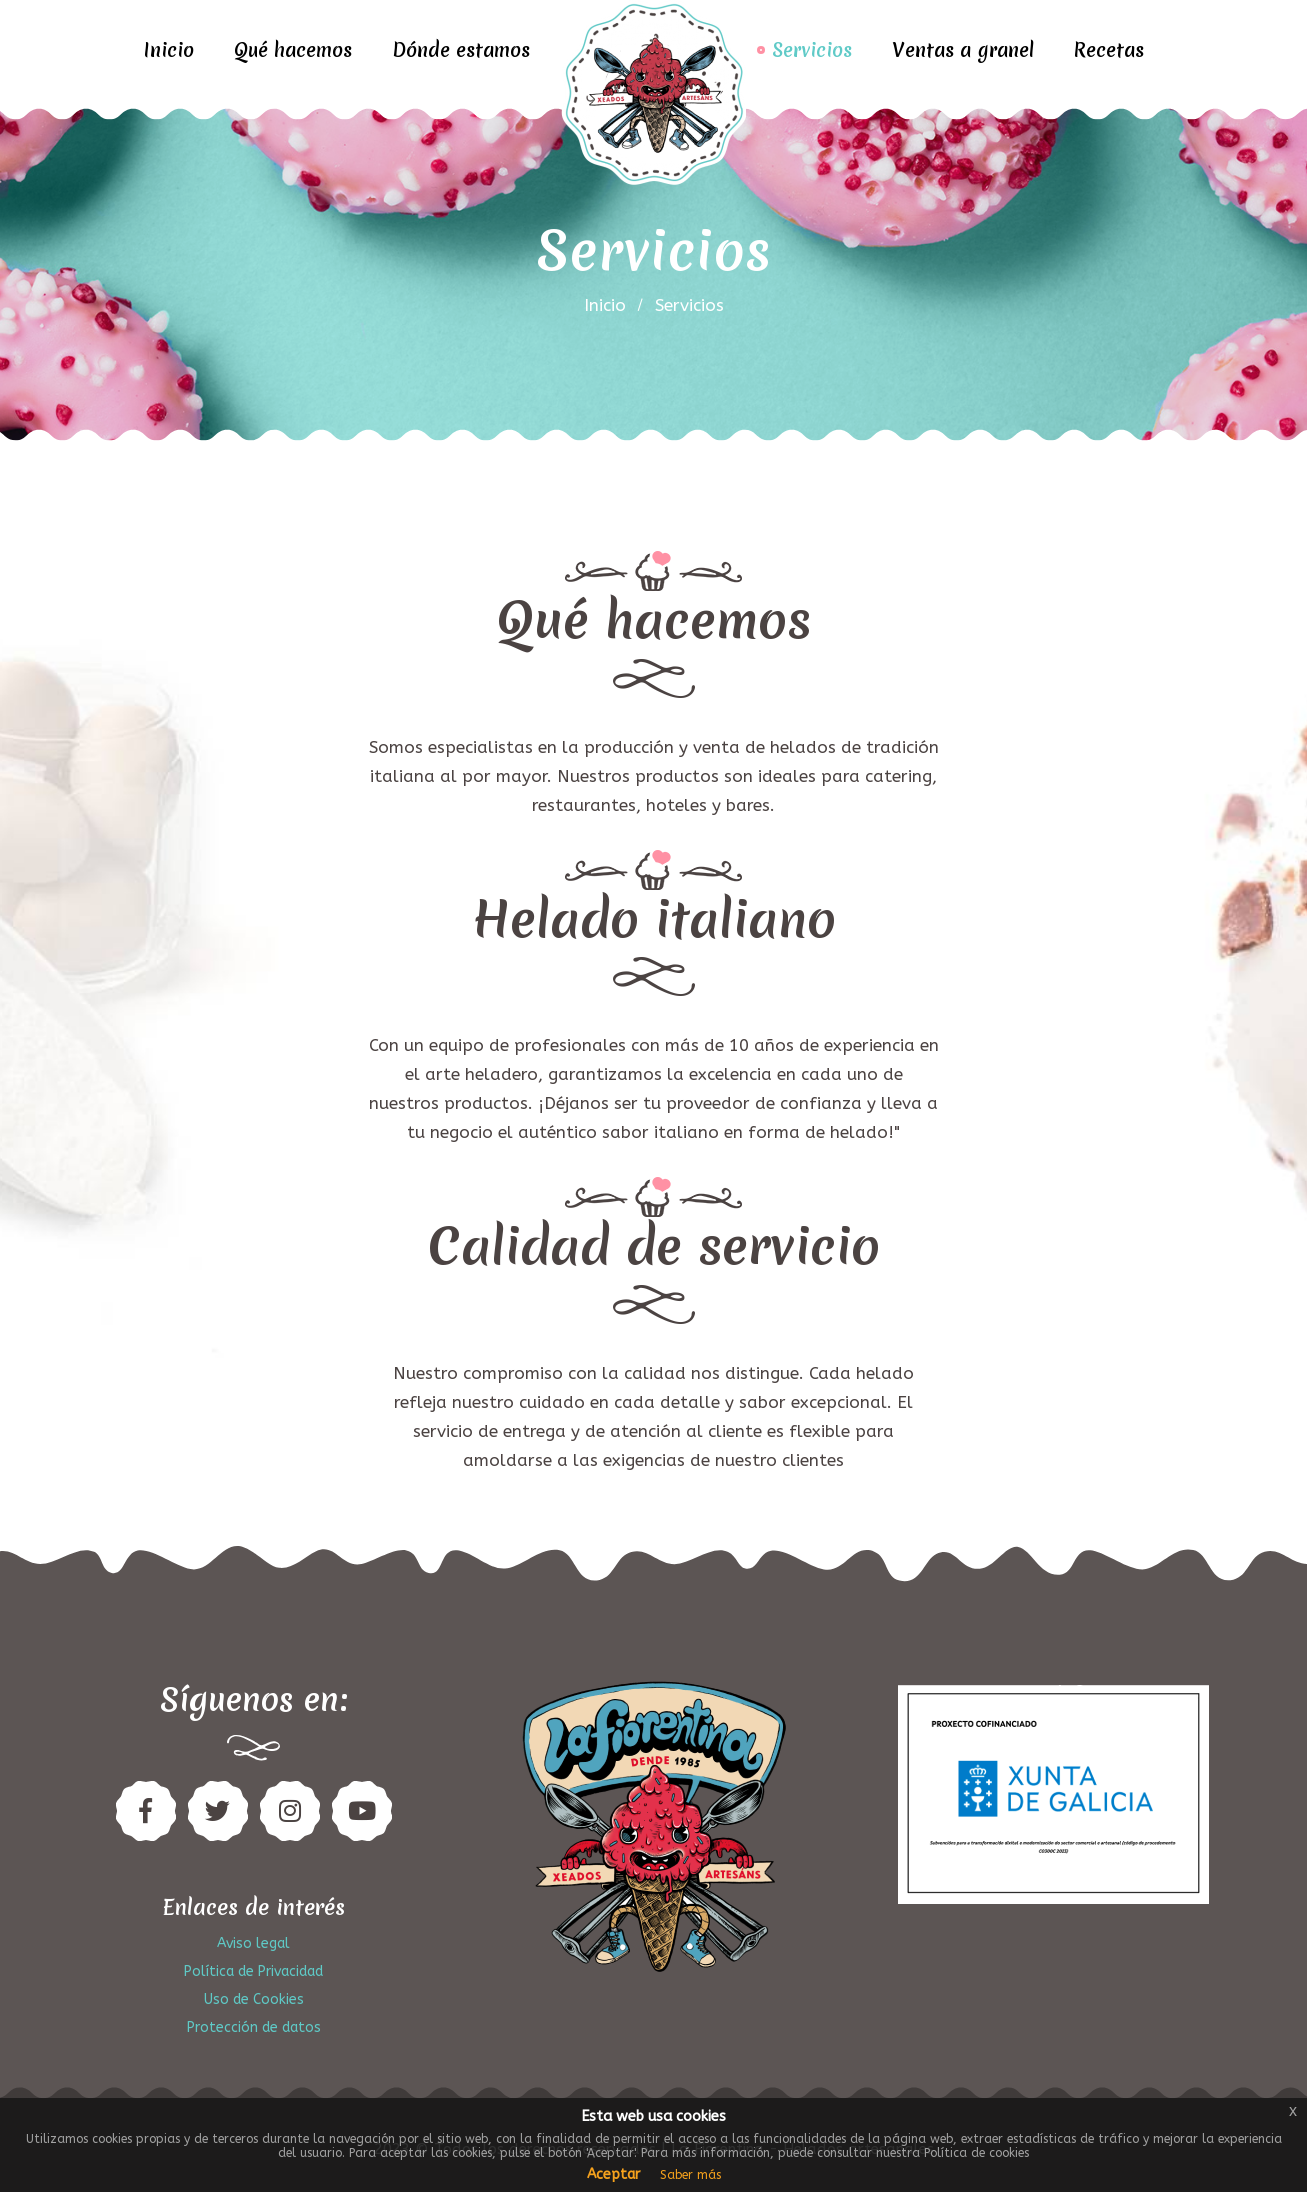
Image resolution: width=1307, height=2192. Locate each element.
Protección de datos (254, 2027)
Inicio (169, 50)
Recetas (1109, 50)
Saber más (690, 2175)
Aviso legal (253, 1943)
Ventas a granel (963, 50)
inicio (605, 305)
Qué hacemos (293, 50)
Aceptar (613, 2174)
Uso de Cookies (254, 1999)
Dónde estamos (461, 50)
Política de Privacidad (253, 1971)
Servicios (812, 50)
